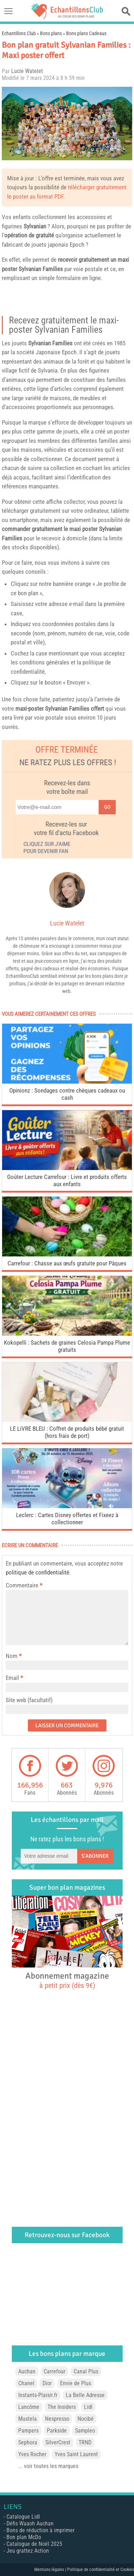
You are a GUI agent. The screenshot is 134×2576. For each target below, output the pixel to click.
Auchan (26, 2371)
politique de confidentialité (37, 1572)
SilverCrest (57, 2442)
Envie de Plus (75, 2383)
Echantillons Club (19, 33)
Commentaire (24, 1585)
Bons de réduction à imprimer (40, 2530)
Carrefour (54, 2371)
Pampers (28, 2430)
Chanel (26, 2383)
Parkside (57, 2430)
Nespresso (57, 2418)
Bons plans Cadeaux (86, 33)
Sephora (27, 2442)
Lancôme (28, 2407)
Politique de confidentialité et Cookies (100, 2569)
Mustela (27, 2418)
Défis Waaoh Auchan (30, 2523)
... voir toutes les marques (48, 2466)
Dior (47, 2383)
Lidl (88, 2407)
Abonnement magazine (67, 1980)
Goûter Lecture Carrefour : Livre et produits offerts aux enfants (67, 1180)
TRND (85, 2442)
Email (12, 1677)
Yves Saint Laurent (76, 2454)
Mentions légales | (50, 2569)
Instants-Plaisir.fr (38, 2395)
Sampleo (85, 2430)
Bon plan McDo (23, 2537)
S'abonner (95, 1856)
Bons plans (51, 33)
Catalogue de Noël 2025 (34, 2544)
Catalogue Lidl (23, 2516)
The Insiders (62, 2407)
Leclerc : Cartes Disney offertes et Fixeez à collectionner (67, 1518)
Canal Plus (86, 2371)
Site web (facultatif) (29, 1700)
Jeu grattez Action (27, 2550)
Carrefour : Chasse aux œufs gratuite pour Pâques (67, 1263)
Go (107, 807)
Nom (12, 1655)
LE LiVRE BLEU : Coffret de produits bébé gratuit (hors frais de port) (67, 1432)
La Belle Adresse (85, 2395)
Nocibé (86, 2418)
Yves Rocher (32, 2454)
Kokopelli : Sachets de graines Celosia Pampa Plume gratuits (67, 1346)
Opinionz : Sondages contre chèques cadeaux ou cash (67, 1094)
